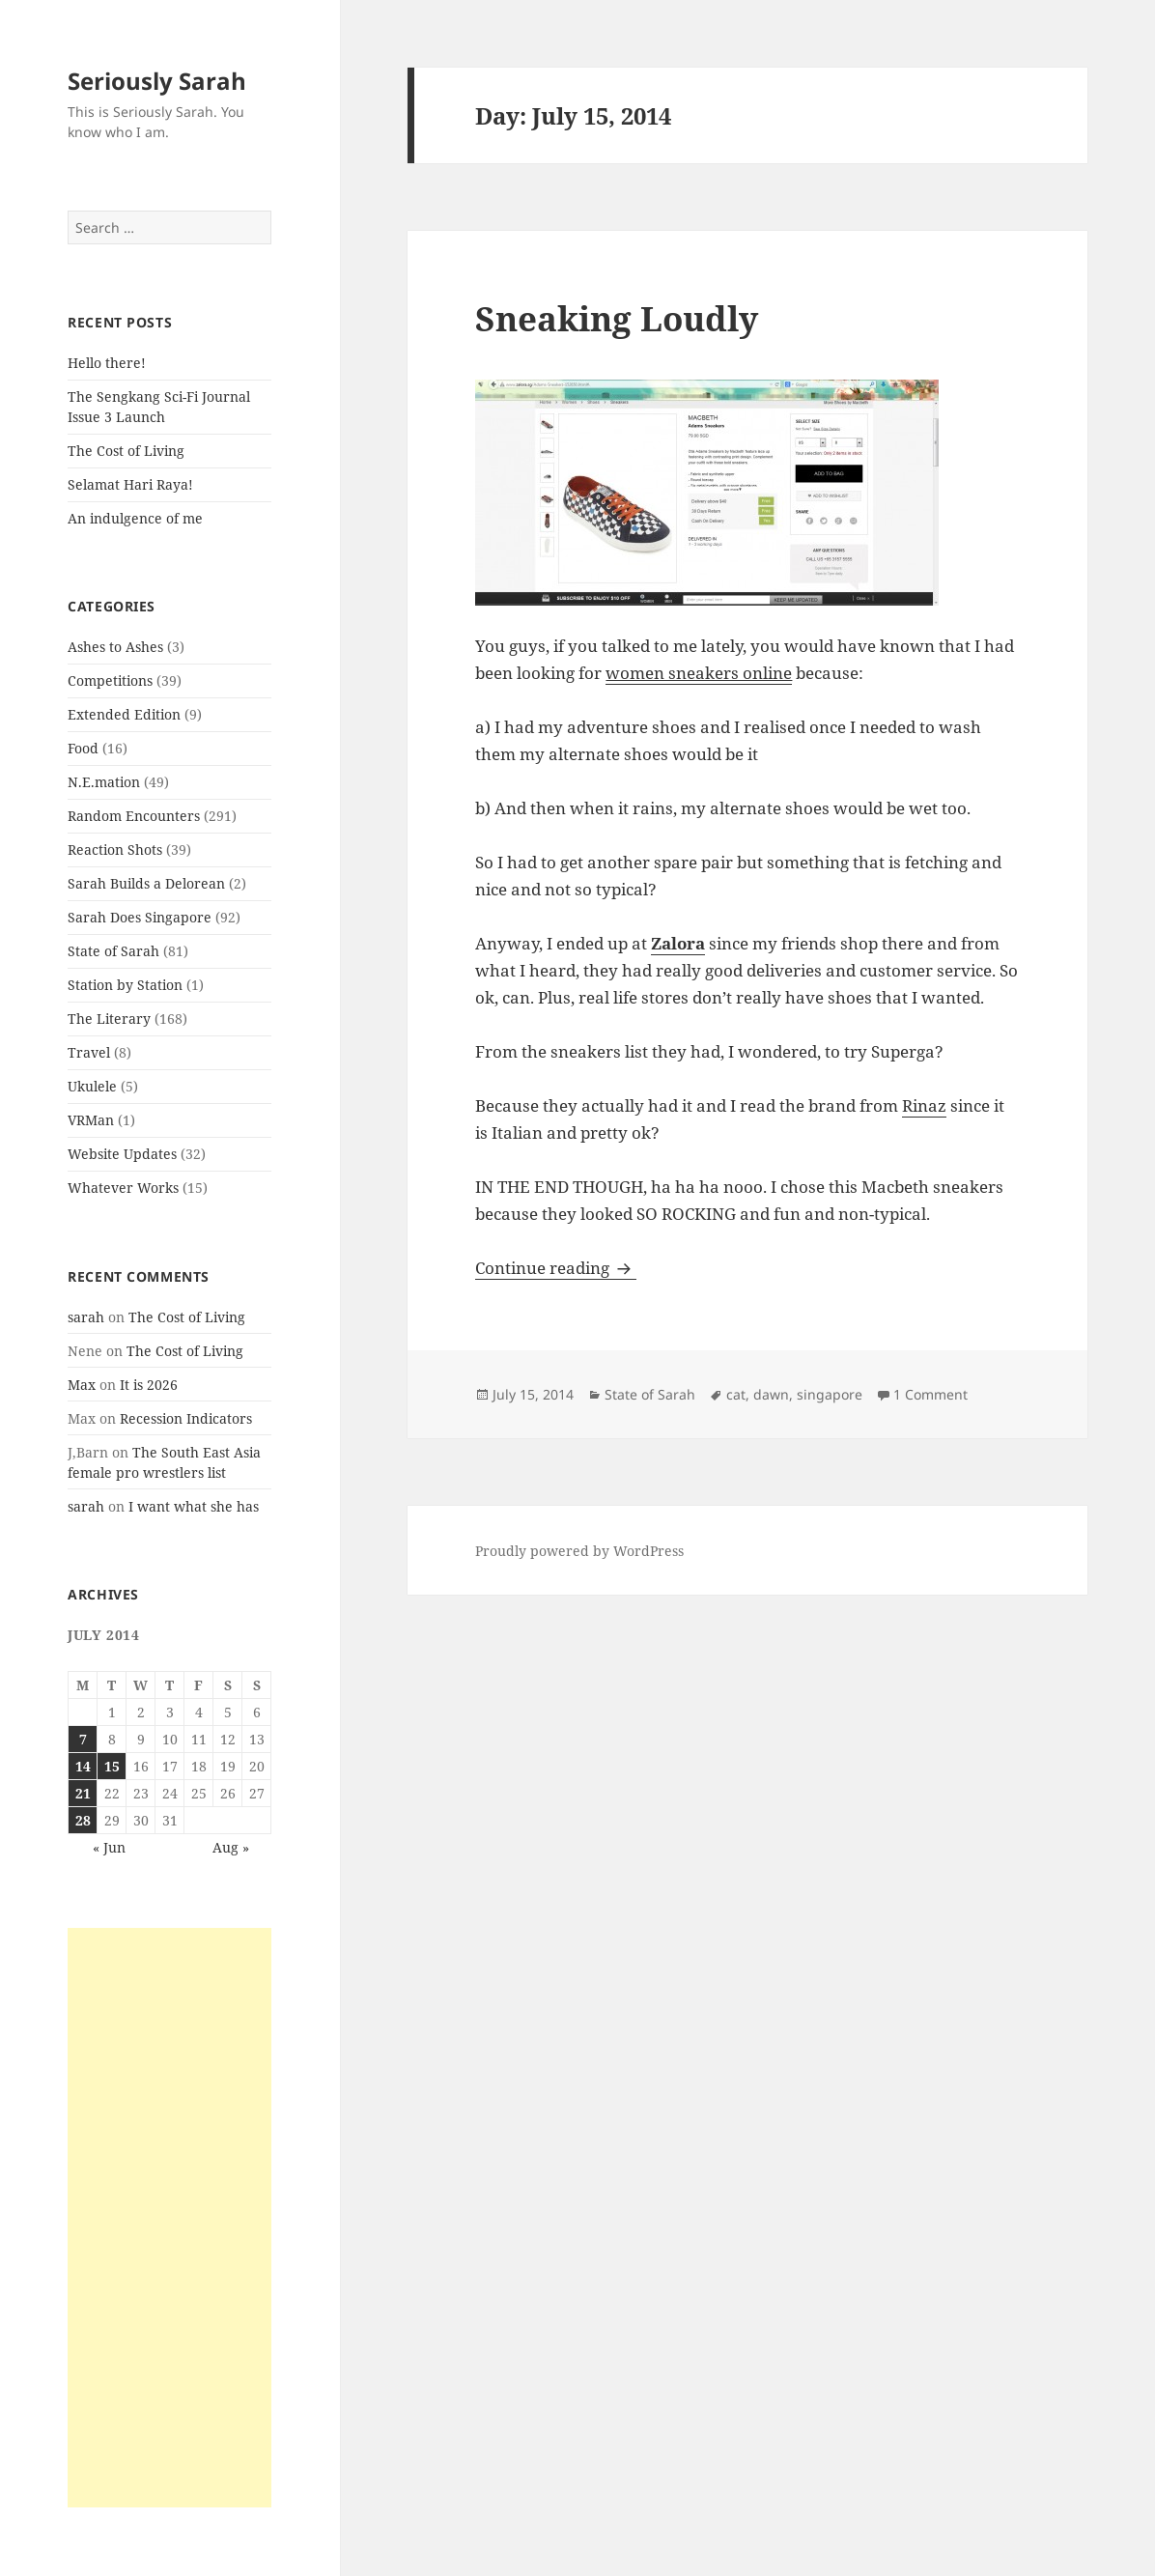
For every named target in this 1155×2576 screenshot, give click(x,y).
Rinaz (924, 1105)
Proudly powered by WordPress (579, 1551)
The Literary (109, 1018)
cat (736, 1394)
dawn (771, 1394)
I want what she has (193, 1506)
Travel (89, 1052)
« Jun (109, 1847)
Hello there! (107, 363)
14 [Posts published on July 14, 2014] (83, 1766)
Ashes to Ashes (115, 646)
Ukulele (92, 1086)
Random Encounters (134, 816)
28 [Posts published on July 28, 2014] (83, 1820)
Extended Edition (124, 714)
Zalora (678, 943)
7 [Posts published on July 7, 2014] (83, 1739)
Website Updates (122, 1154)
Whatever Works (123, 1187)
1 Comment (930, 1394)
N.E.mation (104, 782)
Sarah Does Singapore (139, 917)
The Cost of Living (126, 450)
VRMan (91, 1120)
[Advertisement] (169, 2217)
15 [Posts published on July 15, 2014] (112, 1766)
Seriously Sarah (157, 81)
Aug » (230, 1847)
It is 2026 (149, 1384)
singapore (829, 1394)
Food (83, 748)
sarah (86, 1317)
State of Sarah (113, 951)
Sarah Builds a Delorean (146, 883)
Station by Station (125, 985)
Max (82, 1384)
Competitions (110, 680)
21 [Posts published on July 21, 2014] (83, 1793)
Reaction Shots (115, 849)
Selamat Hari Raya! (130, 484)
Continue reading (555, 1268)
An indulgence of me (135, 518)
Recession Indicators (186, 1418)
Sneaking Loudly (616, 318)
